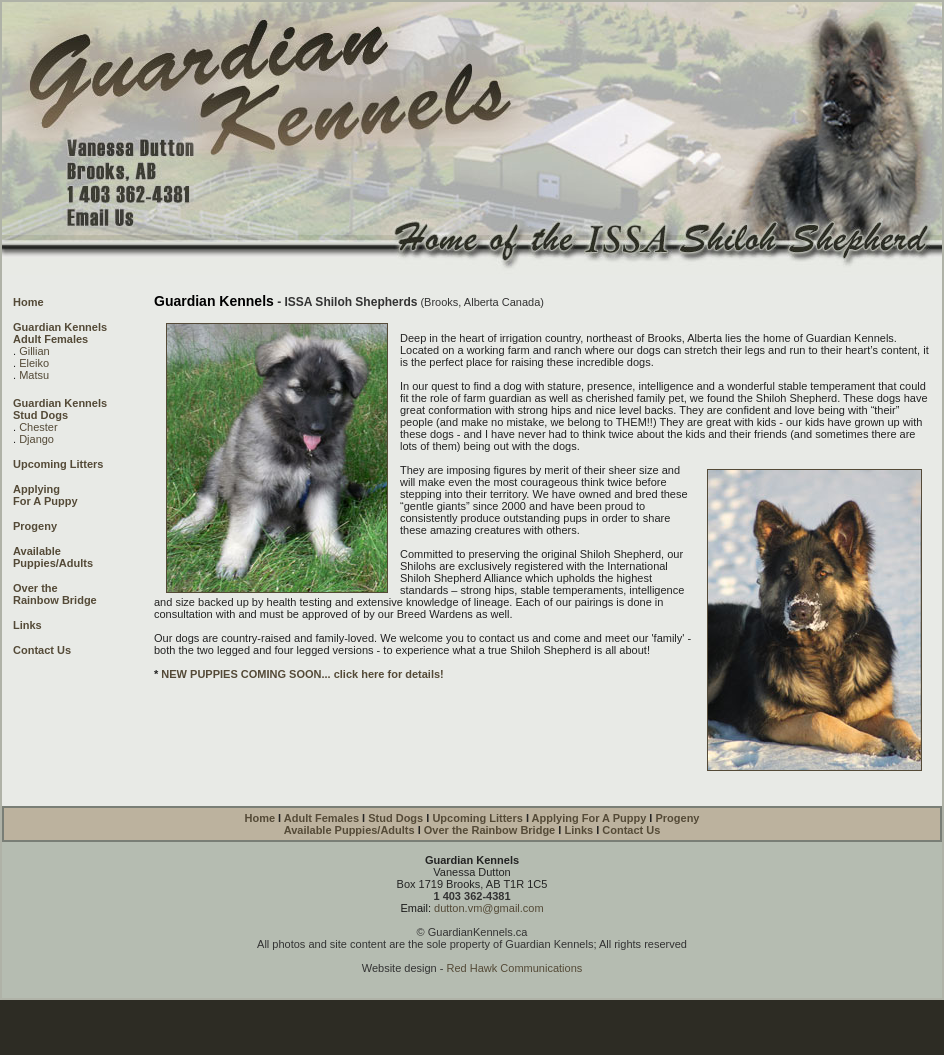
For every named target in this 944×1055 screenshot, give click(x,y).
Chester (38, 427)
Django (36, 439)
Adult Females (323, 818)
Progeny (35, 526)
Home (28, 302)
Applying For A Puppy (45, 495)
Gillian (34, 351)
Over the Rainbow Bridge (489, 830)
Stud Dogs (397, 818)
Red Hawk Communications (515, 968)
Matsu (34, 375)
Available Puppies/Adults (53, 557)
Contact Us (42, 650)
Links (27, 625)
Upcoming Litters (58, 464)
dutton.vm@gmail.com (489, 908)
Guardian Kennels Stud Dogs (60, 409)
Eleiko (34, 363)
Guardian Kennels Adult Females (60, 333)
